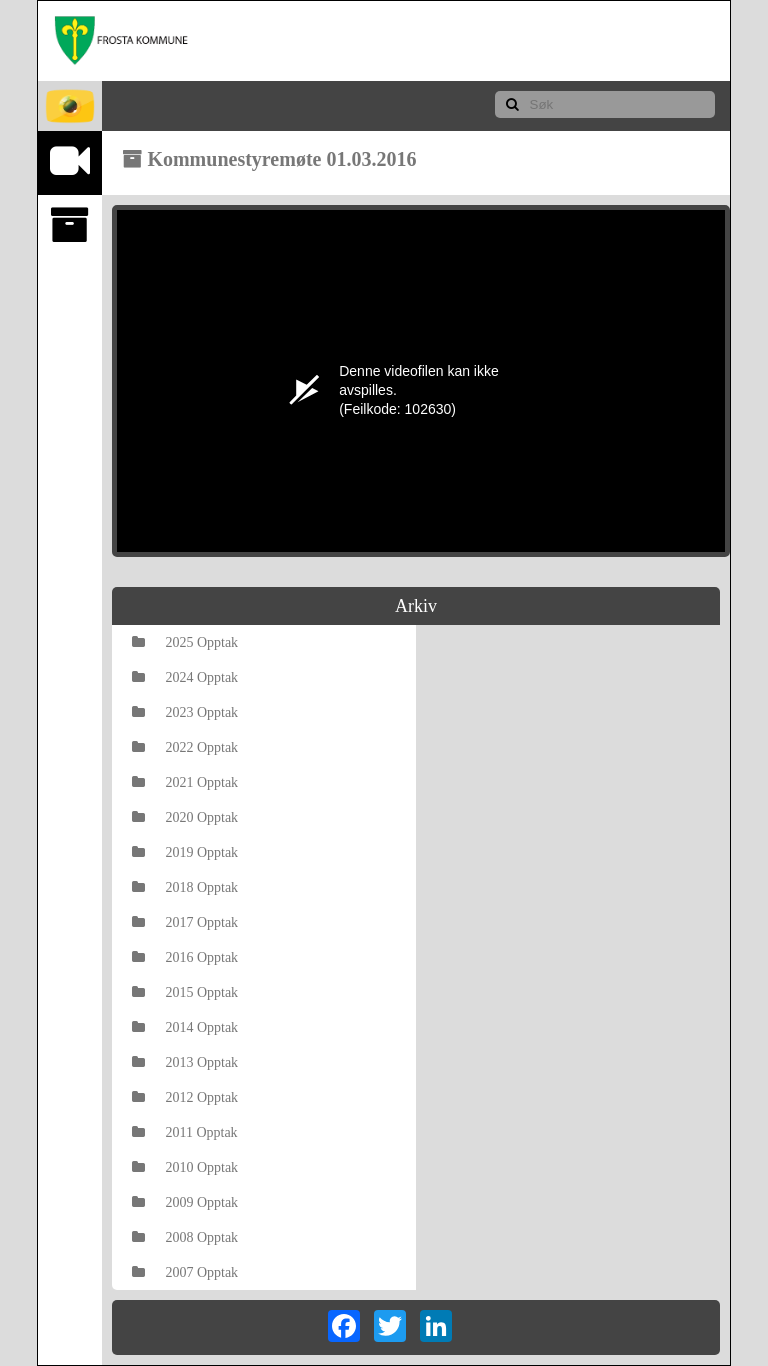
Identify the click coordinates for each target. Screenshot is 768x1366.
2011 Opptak (184, 1132)
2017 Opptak (185, 922)
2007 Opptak (185, 1272)
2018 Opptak (185, 887)
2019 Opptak (185, 852)
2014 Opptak (185, 1027)
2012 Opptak (185, 1097)
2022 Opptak (185, 747)
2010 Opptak (185, 1167)
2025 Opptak (185, 642)
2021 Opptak (185, 782)
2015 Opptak (185, 992)
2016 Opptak (185, 957)
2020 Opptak (185, 817)
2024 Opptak (185, 677)
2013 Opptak (185, 1062)
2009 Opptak (185, 1202)
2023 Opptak (185, 712)
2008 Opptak (185, 1237)
